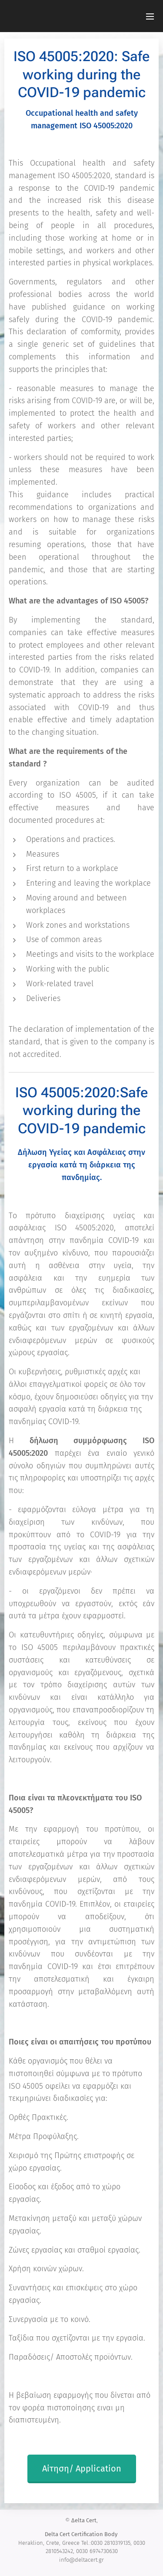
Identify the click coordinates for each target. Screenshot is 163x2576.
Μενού (150, 16)
